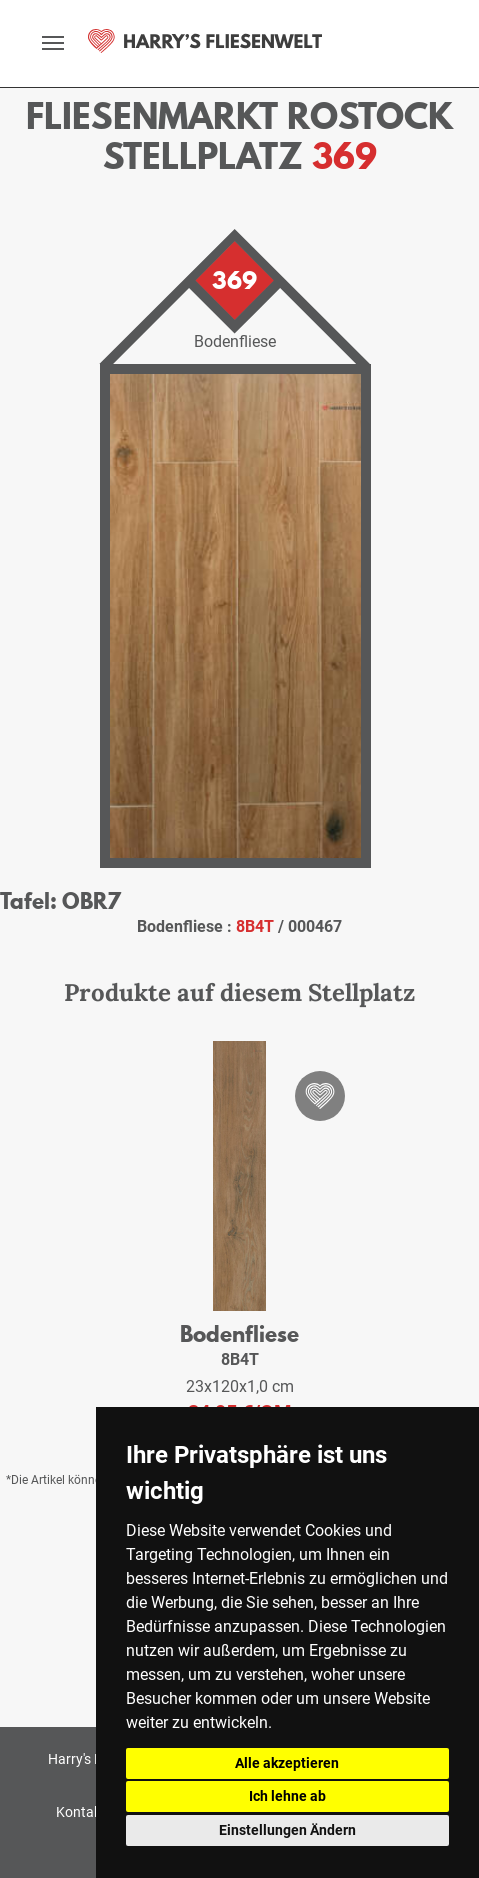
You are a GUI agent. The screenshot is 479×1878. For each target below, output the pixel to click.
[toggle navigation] (53, 43)
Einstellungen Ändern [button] (287, 1830)
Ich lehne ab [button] (287, 1796)
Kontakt (81, 1812)
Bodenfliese (239, 1333)
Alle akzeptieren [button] (287, 1763)
